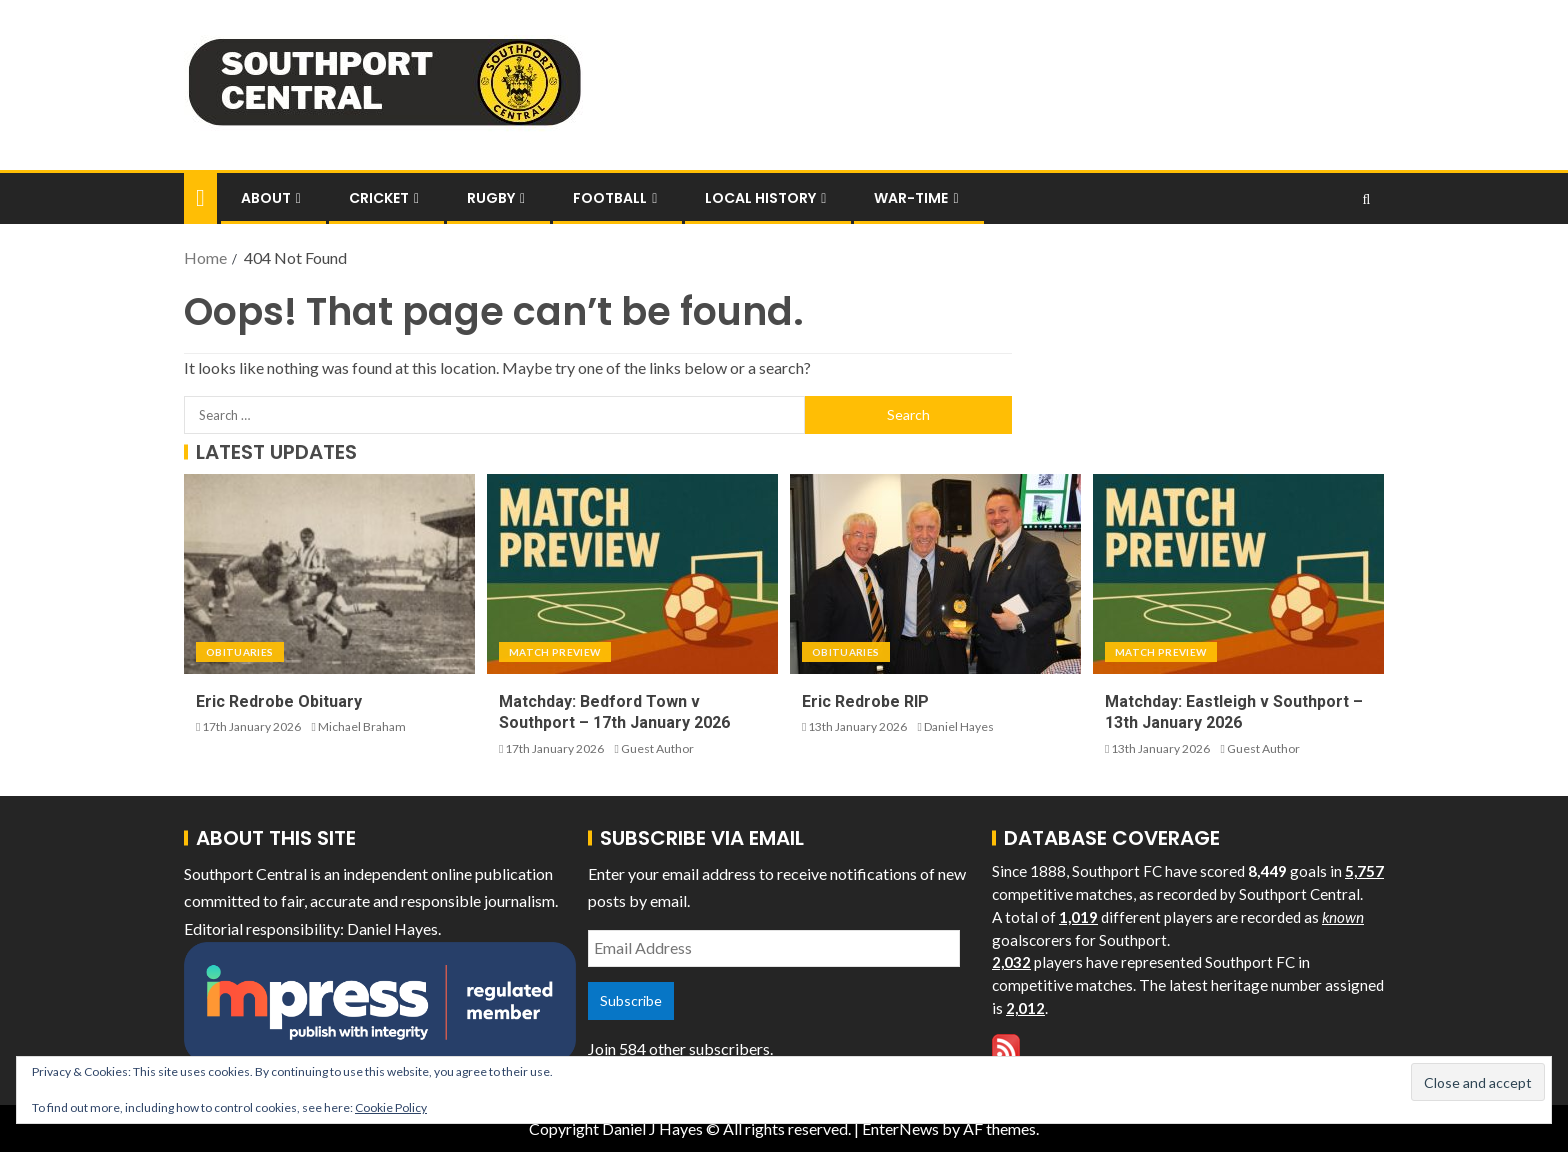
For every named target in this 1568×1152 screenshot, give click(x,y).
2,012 (1025, 1008)
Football (610, 198)
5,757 (1364, 871)
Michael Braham (362, 726)
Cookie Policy (391, 1107)
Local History (760, 198)
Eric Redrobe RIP (865, 701)
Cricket (379, 198)
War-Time (911, 198)
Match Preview (555, 652)
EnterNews (900, 1128)
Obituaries (240, 652)
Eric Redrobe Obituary (279, 701)
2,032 (1011, 962)
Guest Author (657, 748)
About (266, 198)
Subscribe (631, 1000)
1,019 (1078, 917)
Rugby (491, 198)
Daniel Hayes (959, 726)
